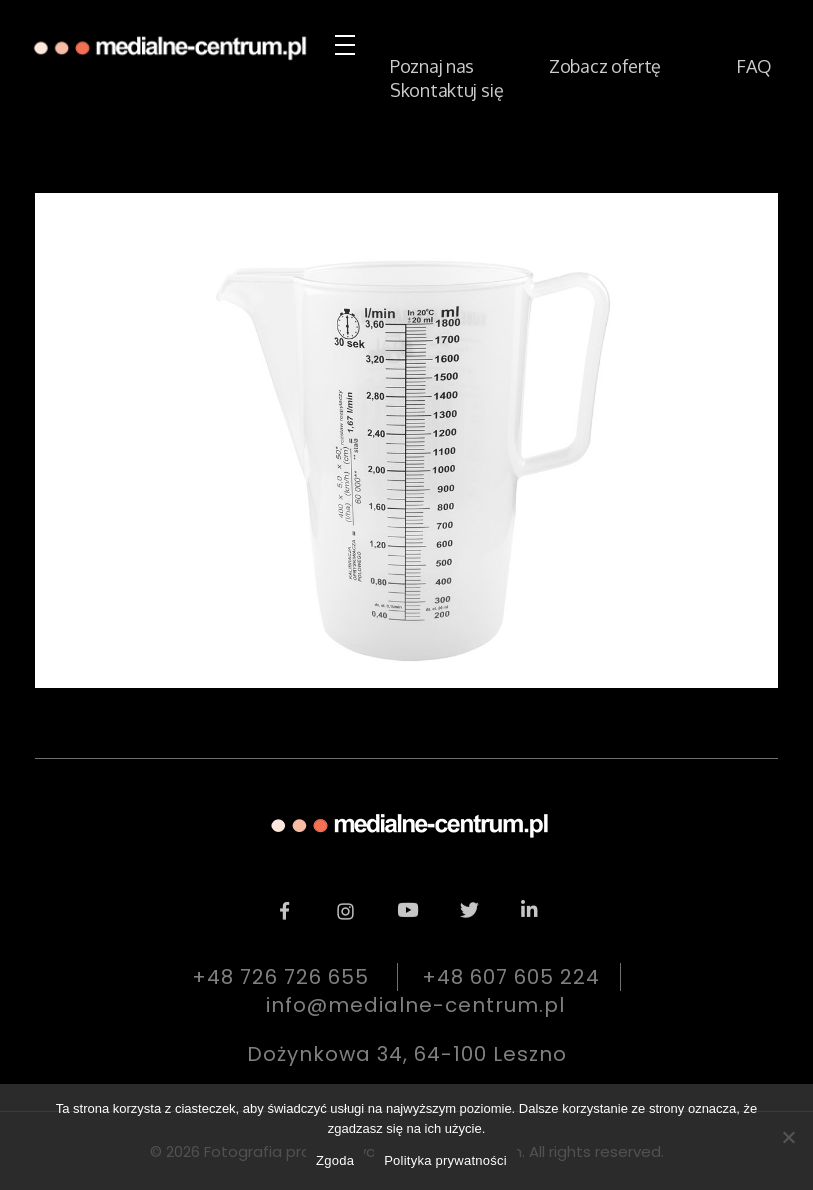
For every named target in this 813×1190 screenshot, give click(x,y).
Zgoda (335, 1160)
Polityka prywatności (445, 1160)
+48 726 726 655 (280, 977)
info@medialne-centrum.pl (415, 1005)
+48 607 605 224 (511, 977)
